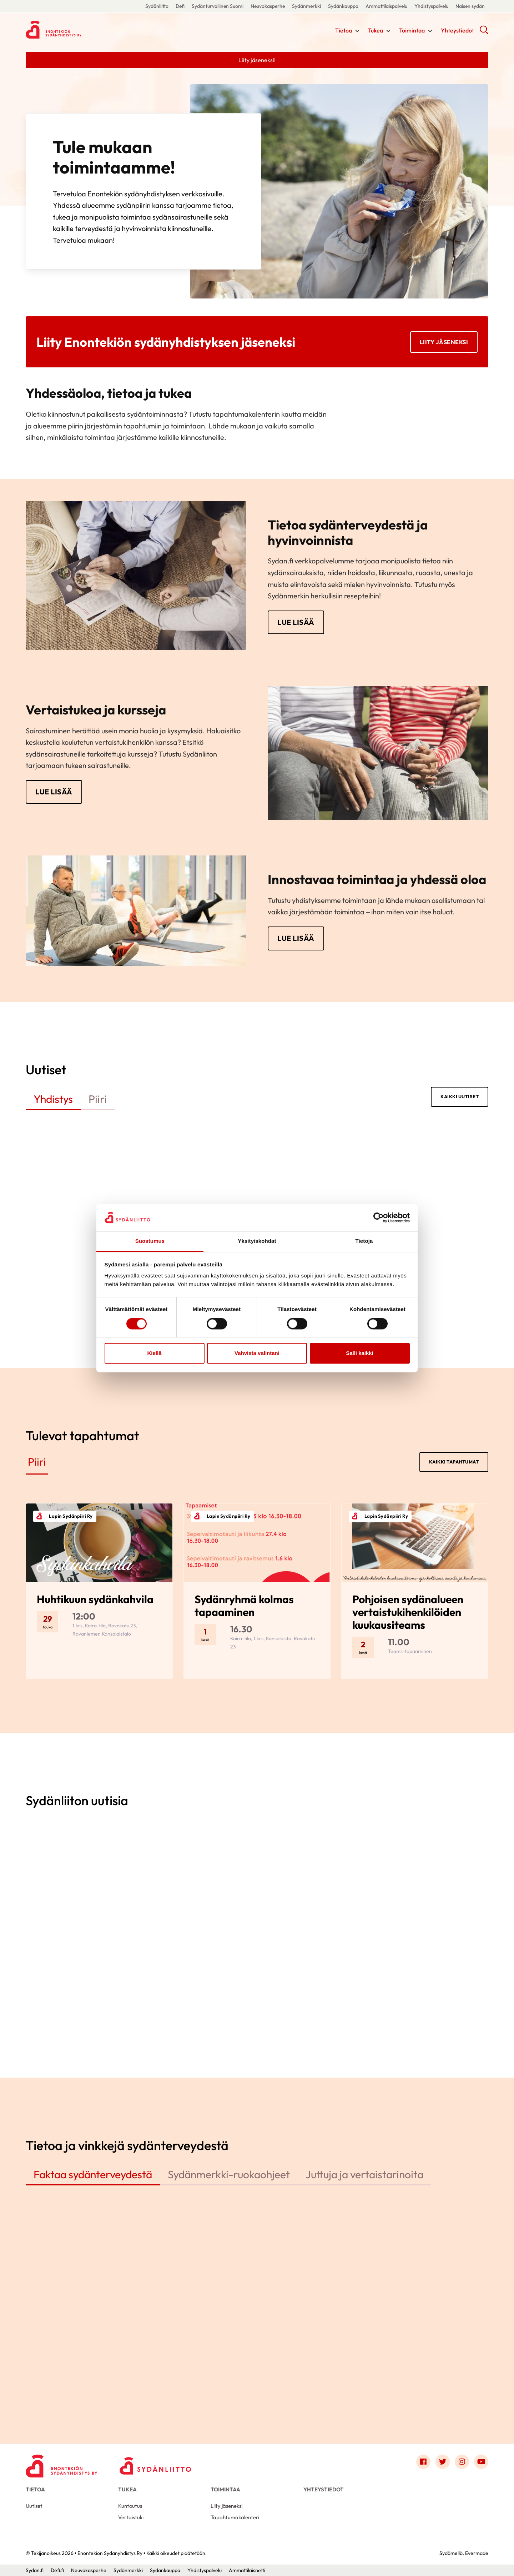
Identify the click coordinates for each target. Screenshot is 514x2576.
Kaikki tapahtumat (454, 1462)
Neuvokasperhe (268, 6)
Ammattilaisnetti (247, 2570)
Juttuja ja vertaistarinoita (364, 2174)
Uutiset (34, 2505)
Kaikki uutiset (459, 1096)
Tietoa (343, 30)
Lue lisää (295, 622)
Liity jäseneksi (444, 342)
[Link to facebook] (423, 2462)
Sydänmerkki (306, 6)
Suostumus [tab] (150, 1241)
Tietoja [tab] (364, 1241)
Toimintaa (412, 30)
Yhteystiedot (457, 30)
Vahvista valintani (257, 1353)
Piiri (98, 1099)
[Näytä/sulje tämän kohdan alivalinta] (357, 31)
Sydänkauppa (343, 6)
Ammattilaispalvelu (386, 6)
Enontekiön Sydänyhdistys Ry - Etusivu (83, 30)
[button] (483, 32)
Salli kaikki (359, 1353)
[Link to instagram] (462, 2462)
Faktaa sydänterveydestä (93, 2174)
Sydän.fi (35, 2570)
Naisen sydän (470, 6)
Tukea (375, 30)
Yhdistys (53, 1099)
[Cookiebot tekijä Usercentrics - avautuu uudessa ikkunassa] (378, 1217)
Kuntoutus (130, 2505)
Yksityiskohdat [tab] (257, 1241)
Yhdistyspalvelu (431, 6)
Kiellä (154, 1353)
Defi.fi (57, 2570)
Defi (180, 6)
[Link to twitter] (442, 2462)
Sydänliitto (156, 6)
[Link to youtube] (481, 2462)
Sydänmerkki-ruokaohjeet (229, 2174)
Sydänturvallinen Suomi (217, 6)
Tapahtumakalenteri (235, 2517)
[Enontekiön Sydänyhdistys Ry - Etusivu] (61, 2463)
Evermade (476, 2553)
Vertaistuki (130, 2517)
